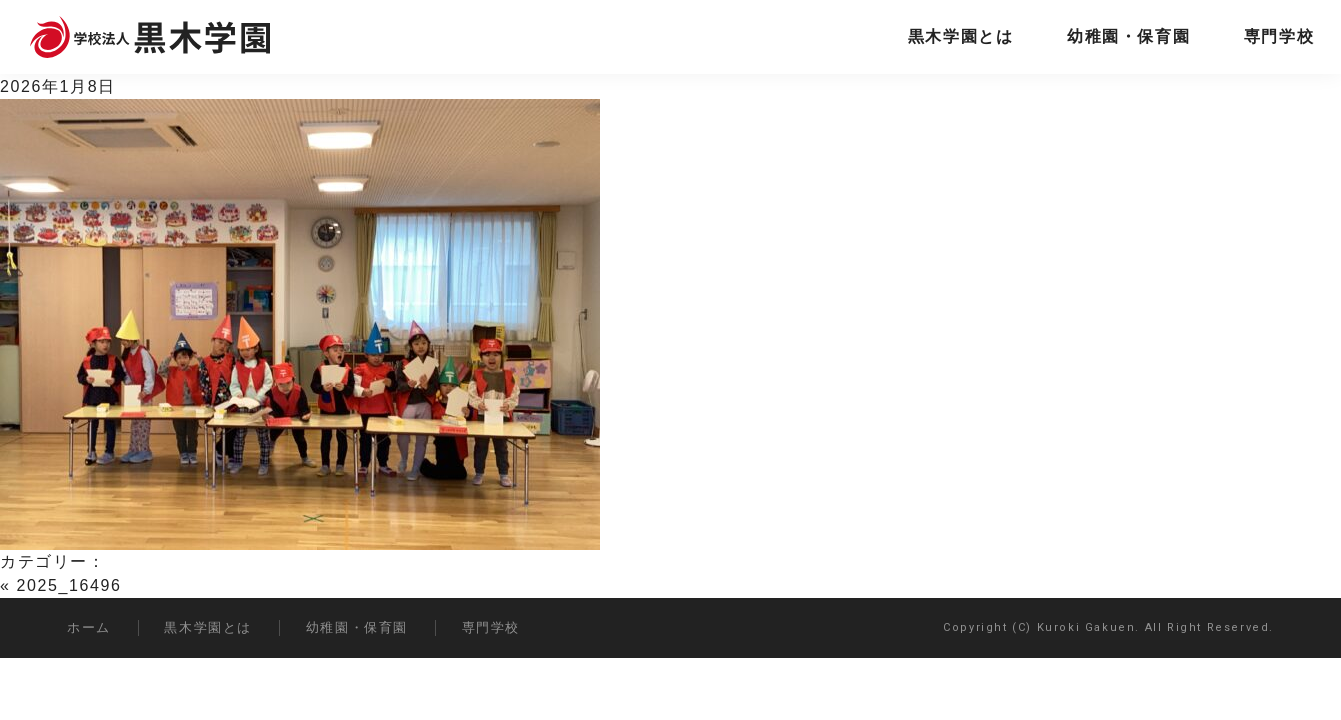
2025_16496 (69, 585)
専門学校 (1279, 36)
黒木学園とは (961, 36)
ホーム (89, 627)
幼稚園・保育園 (1128, 36)
